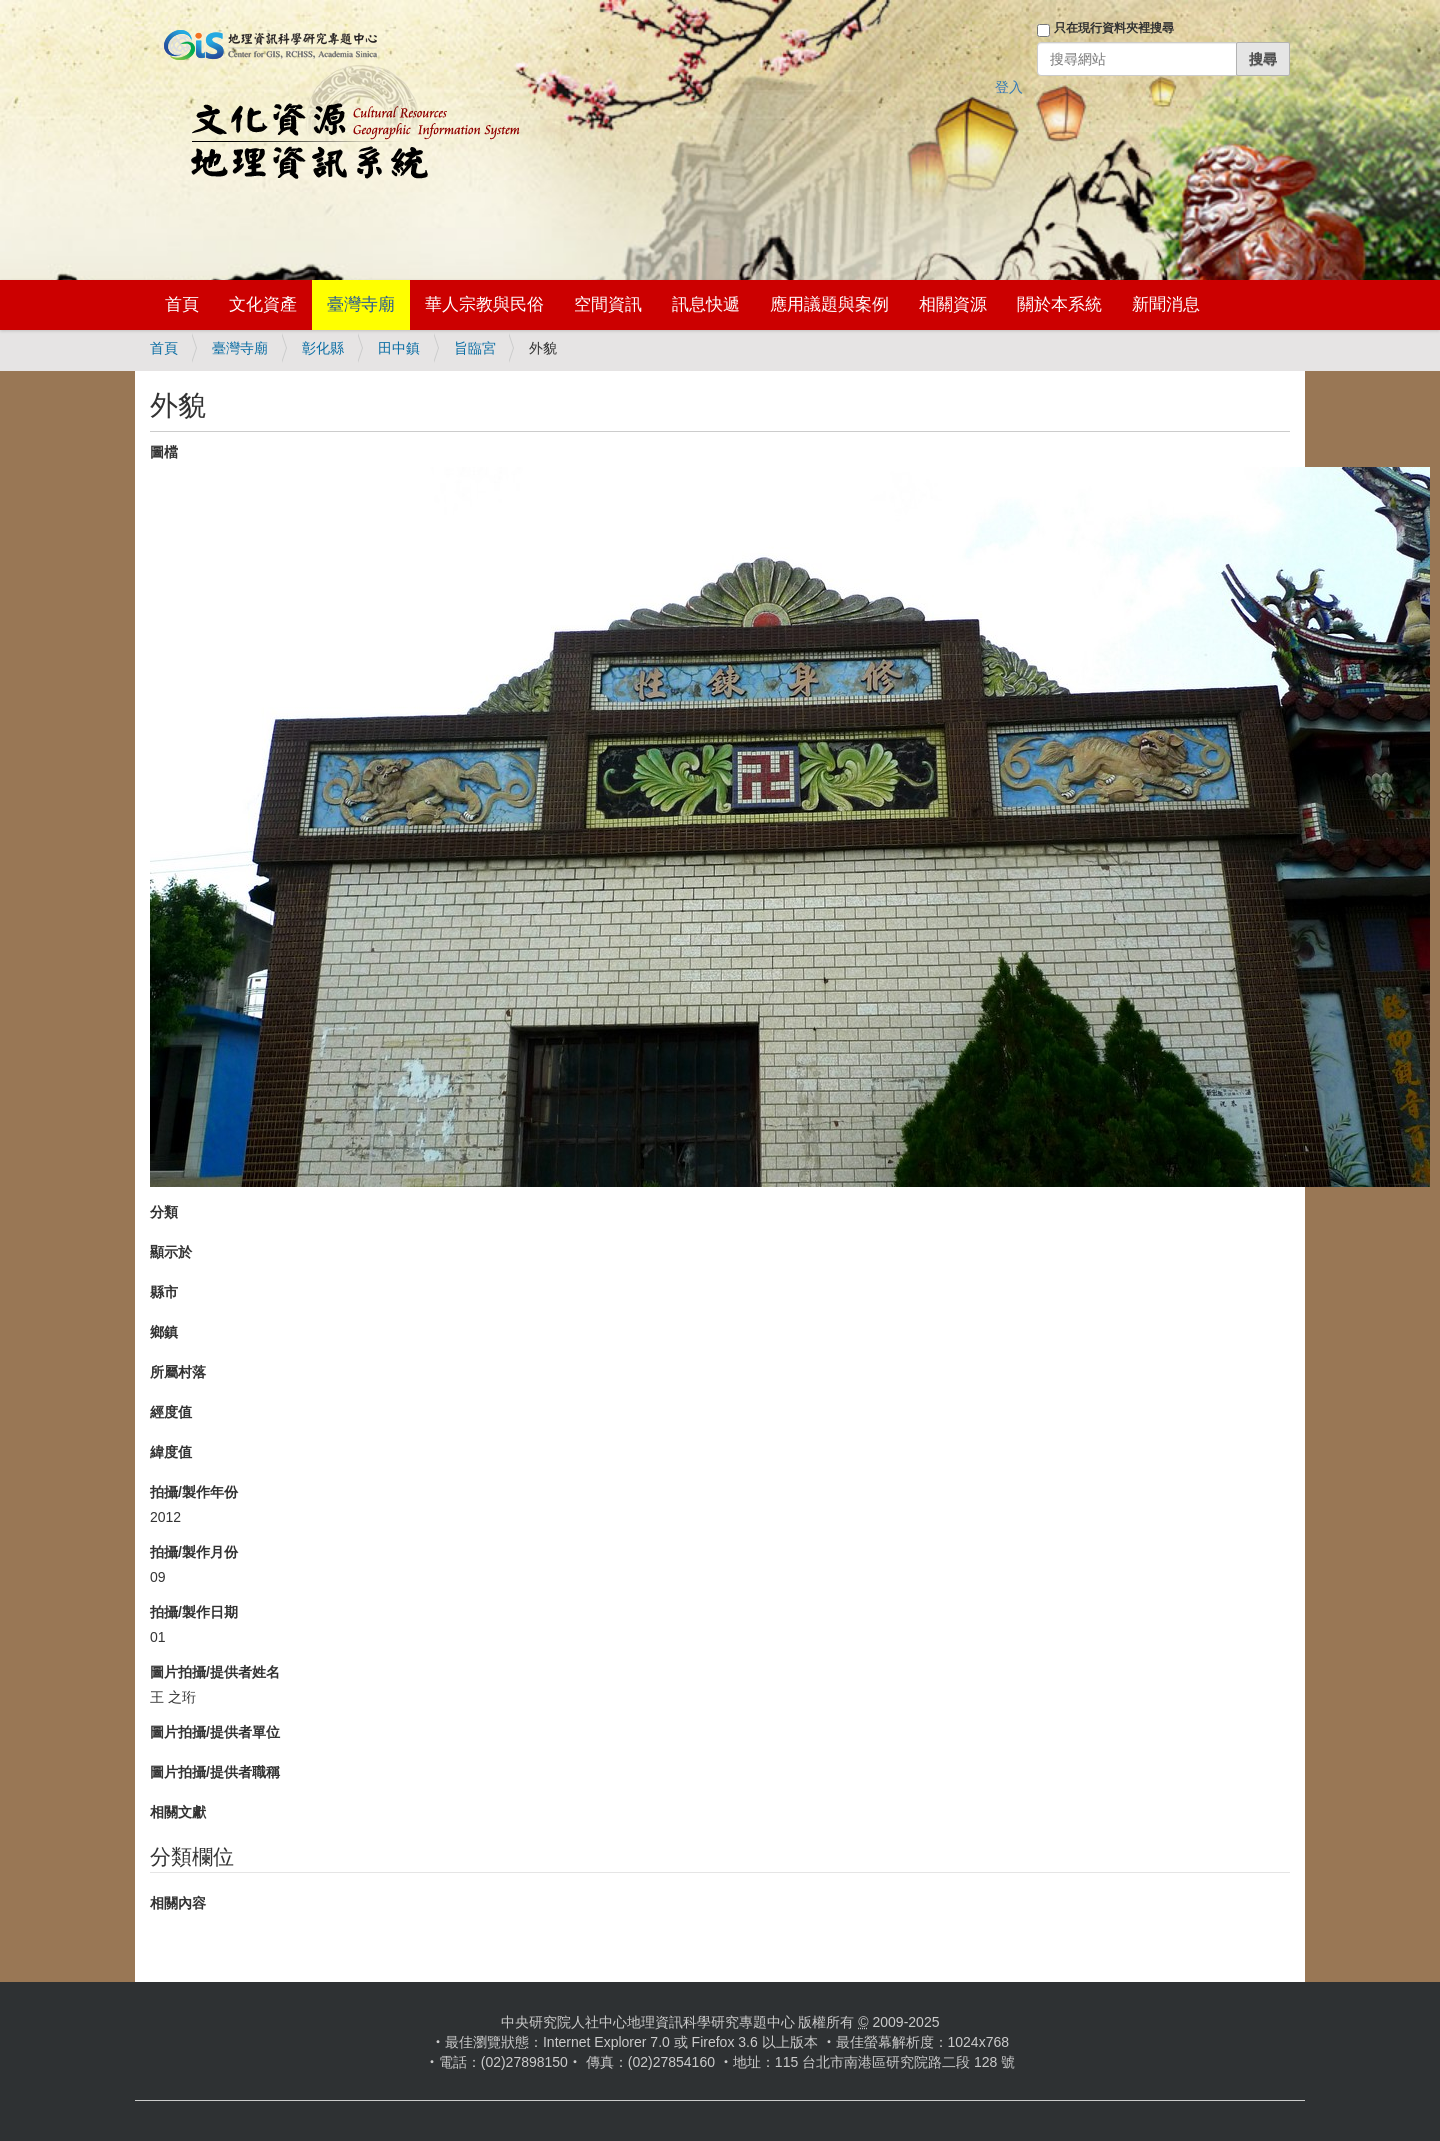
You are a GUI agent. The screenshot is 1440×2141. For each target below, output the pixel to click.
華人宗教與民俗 (484, 304)
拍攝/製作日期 (194, 1612)
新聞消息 (1166, 304)
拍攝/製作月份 (194, 1552)
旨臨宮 (475, 348)
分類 (164, 1212)
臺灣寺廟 (361, 304)
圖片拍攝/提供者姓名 (215, 1672)
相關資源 (953, 304)
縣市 (164, 1292)
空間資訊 (608, 304)
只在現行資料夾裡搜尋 (1114, 28)
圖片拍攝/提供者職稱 (215, 1772)
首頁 (182, 304)
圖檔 (164, 452)
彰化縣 (323, 348)
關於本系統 (1059, 304)
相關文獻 (178, 1812)
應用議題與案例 (829, 304)
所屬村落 (178, 1372)
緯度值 (171, 1452)
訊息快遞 (706, 304)
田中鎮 (399, 348)
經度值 (171, 1412)
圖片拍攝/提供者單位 (215, 1732)
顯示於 (171, 1252)
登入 (1009, 87)
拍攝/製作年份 (194, 1492)
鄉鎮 (164, 1332)
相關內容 (178, 1903)
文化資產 (263, 304)
